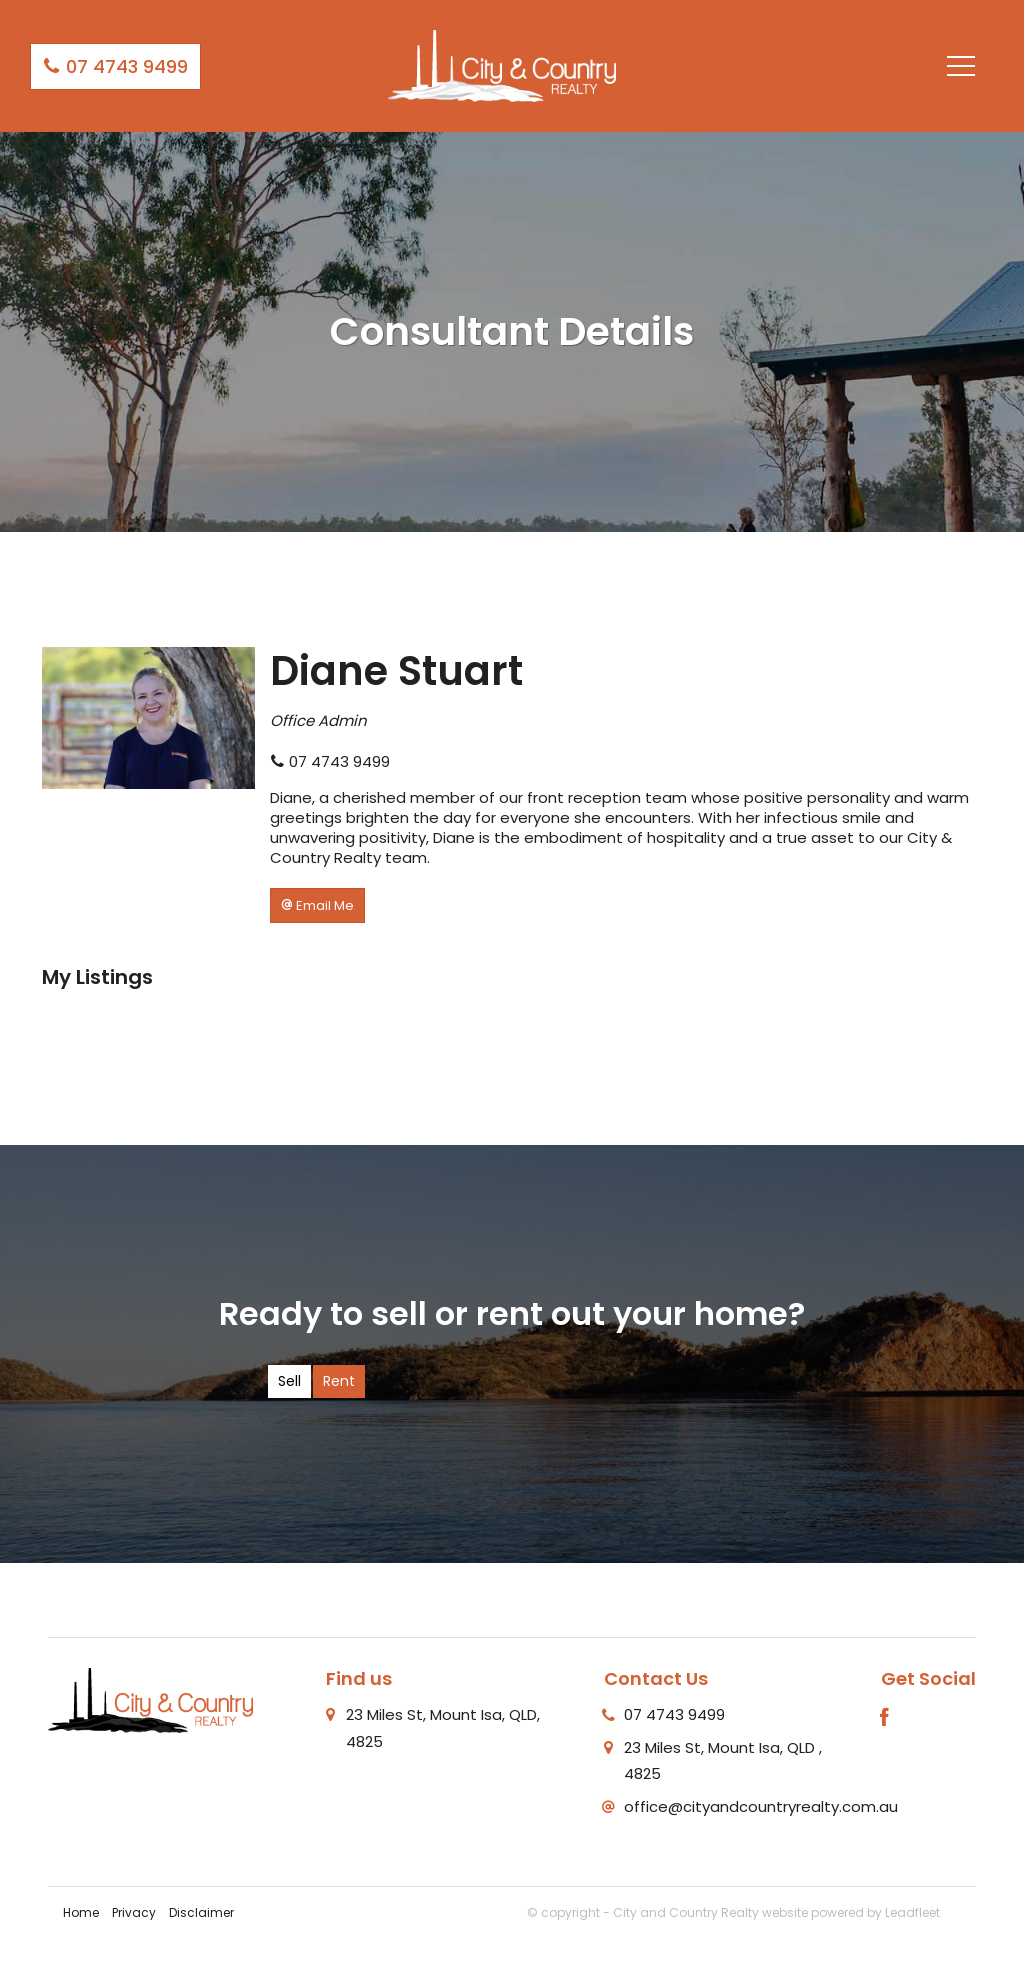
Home (81, 1912)
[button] (317, 905)
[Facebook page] (885, 1719)
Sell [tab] (289, 1381)
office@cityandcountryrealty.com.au (761, 1806)
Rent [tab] (339, 1381)
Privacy (134, 1912)
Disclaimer (201, 1912)
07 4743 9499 (115, 66)
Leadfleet (912, 1912)
